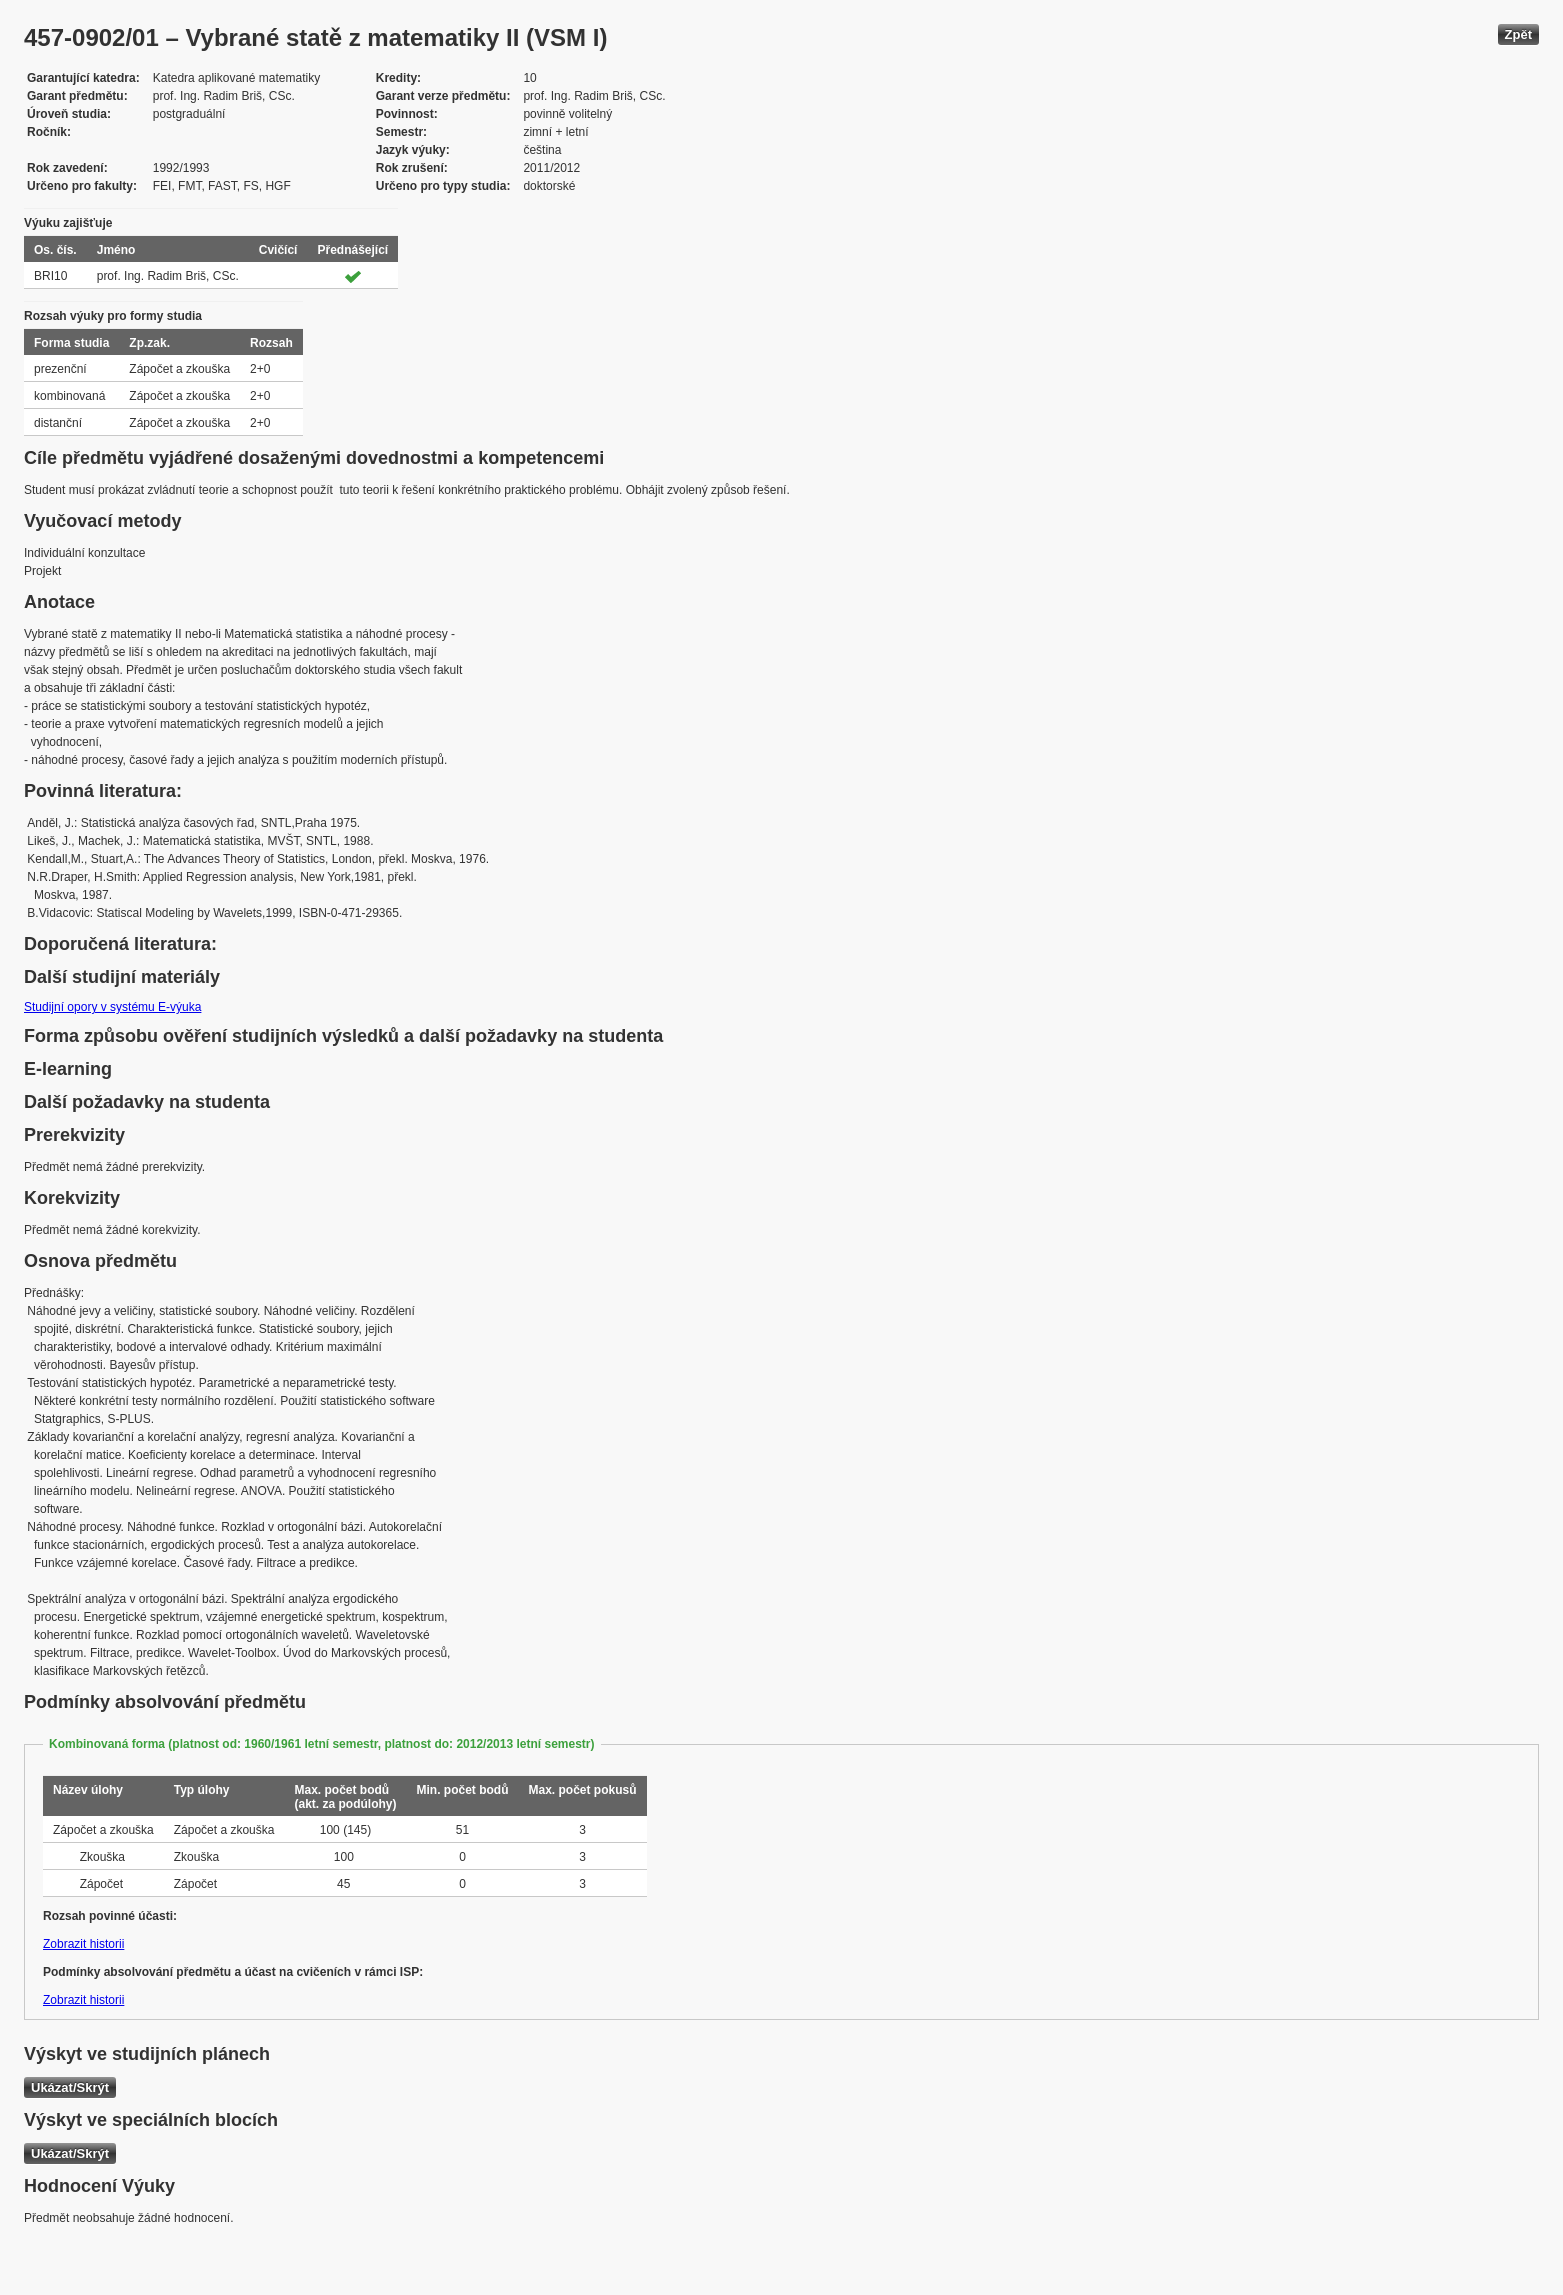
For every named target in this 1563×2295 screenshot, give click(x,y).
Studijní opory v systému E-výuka (112, 1007)
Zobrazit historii (83, 1944)
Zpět (1518, 34)
